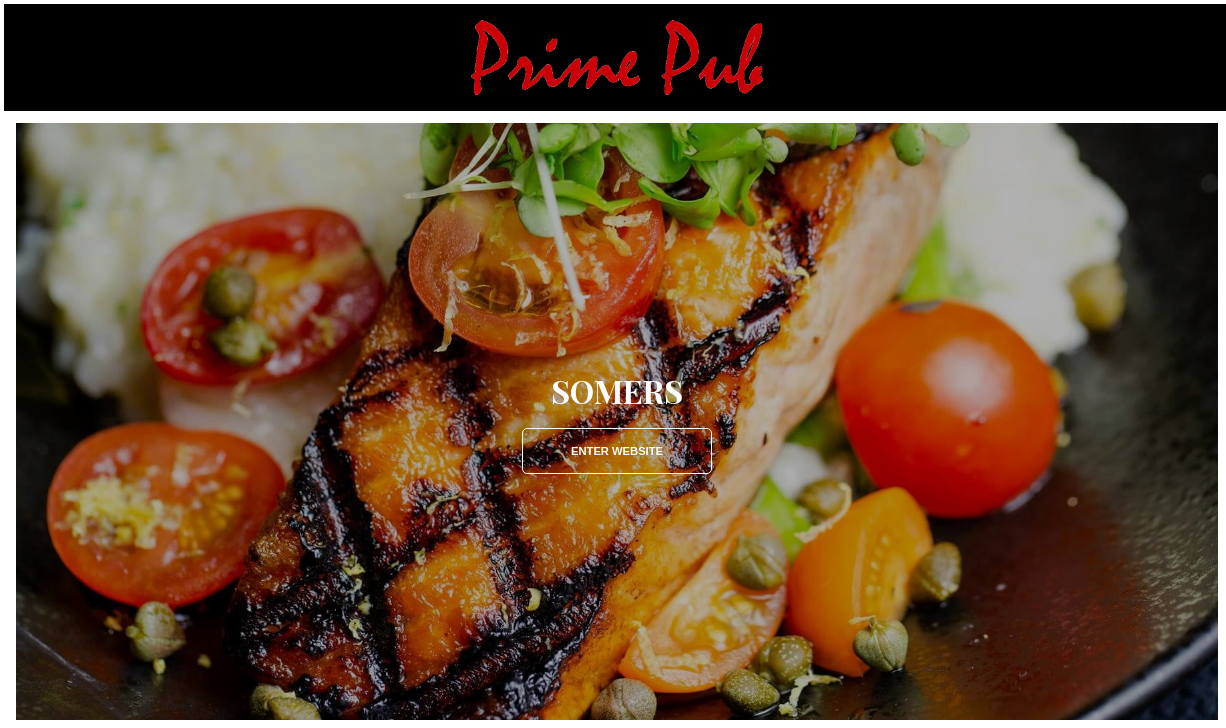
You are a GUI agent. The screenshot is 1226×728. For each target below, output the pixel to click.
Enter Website (617, 451)
